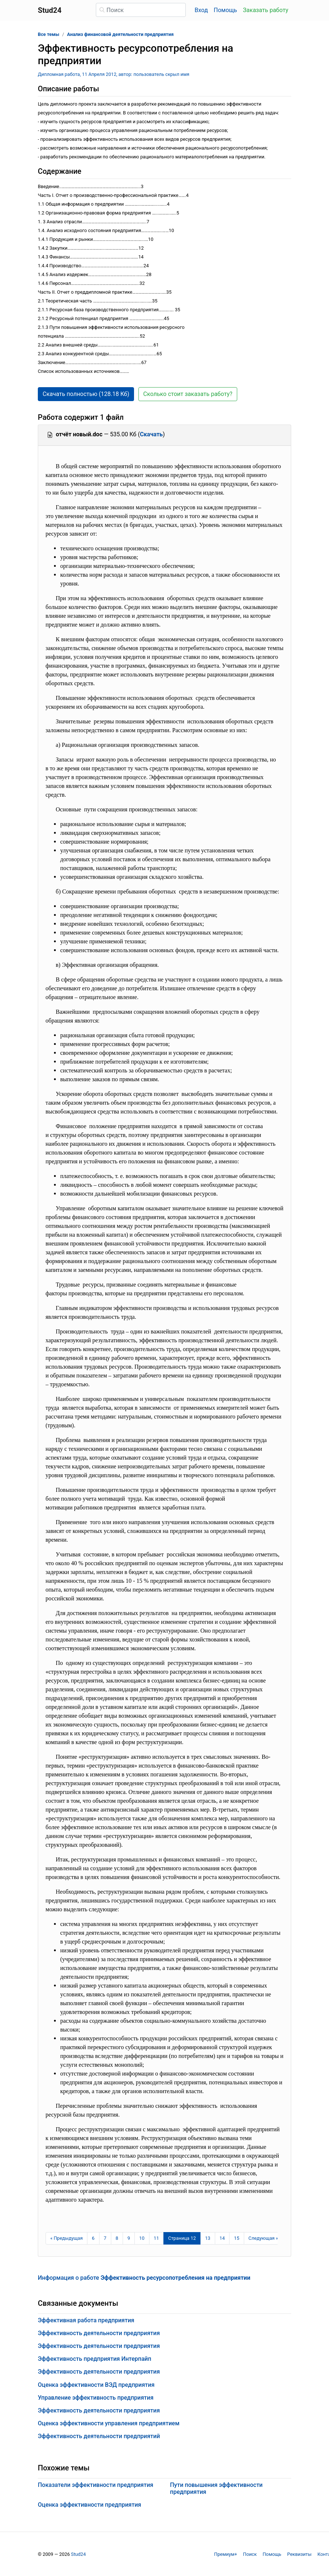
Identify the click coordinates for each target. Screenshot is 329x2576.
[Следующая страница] (263, 2238)
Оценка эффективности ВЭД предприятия (96, 2384)
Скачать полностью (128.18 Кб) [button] (86, 393)
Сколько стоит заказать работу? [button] (187, 393)
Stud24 (78, 2554)
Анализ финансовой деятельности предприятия (120, 34)
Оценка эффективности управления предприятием (109, 2423)
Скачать (151, 434)
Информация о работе (144, 2277)
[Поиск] (141, 10)
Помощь (225, 10)
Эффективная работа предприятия (86, 2320)
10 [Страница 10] (141, 2238)
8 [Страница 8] (117, 2238)
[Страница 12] (182, 2238)
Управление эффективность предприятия (95, 2397)
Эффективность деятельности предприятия (99, 2333)
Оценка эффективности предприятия (89, 2504)
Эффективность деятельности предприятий (99, 2436)
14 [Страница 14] (222, 2238)
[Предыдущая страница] (66, 2238)
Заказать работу (265, 10)
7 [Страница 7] (105, 2238)
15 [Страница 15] (236, 2238)
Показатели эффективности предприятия (95, 2484)
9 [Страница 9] (128, 2238)
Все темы (48, 34)
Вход (201, 10)
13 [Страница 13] (207, 2238)
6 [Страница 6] (93, 2238)
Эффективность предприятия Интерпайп (94, 2358)
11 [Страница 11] (156, 2238)
